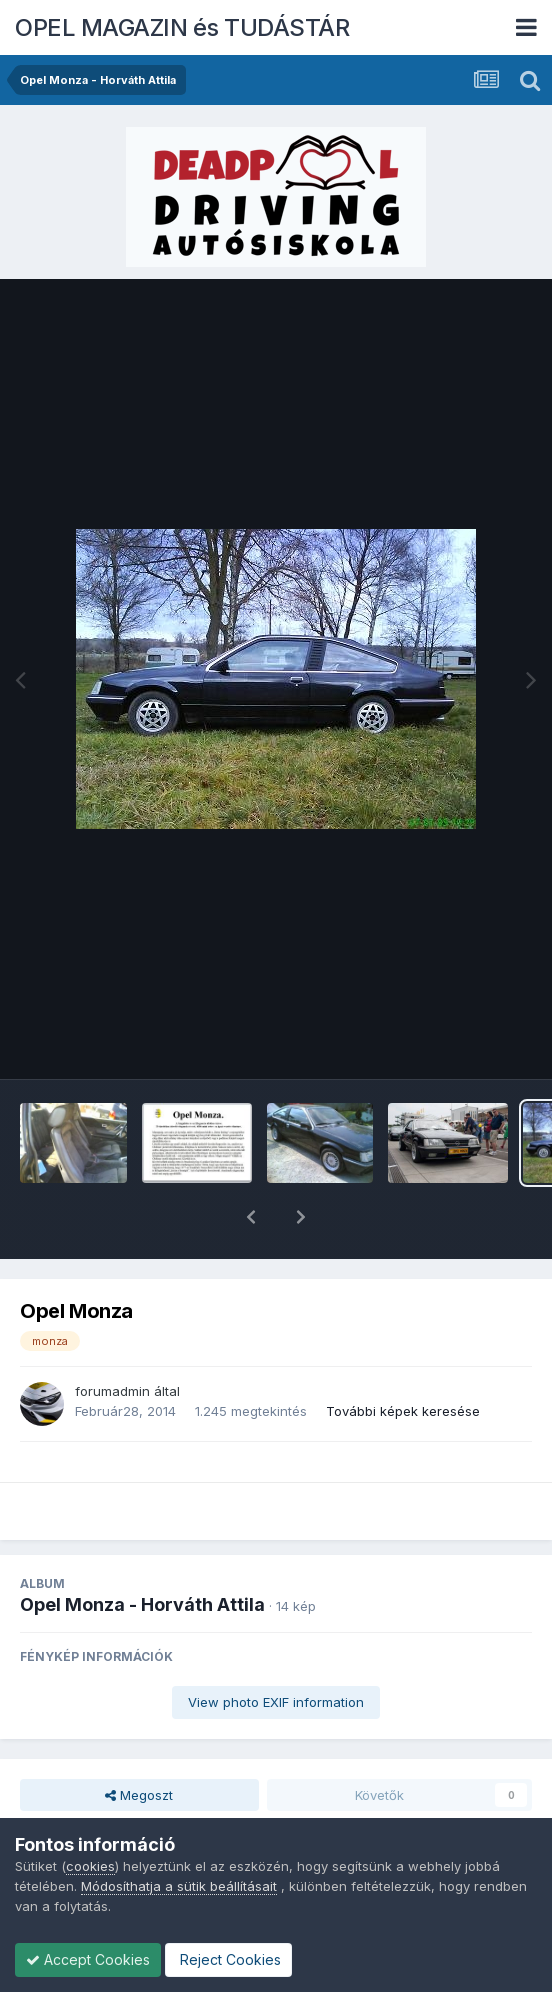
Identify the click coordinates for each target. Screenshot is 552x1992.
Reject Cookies (228, 1959)
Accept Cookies (88, 1959)
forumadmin (112, 1339)
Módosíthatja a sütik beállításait (179, 1886)
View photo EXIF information (276, 1650)
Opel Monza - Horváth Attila (142, 1552)
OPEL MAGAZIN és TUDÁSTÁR (182, 27)
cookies (90, 1866)
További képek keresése (403, 1359)
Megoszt (139, 1743)
